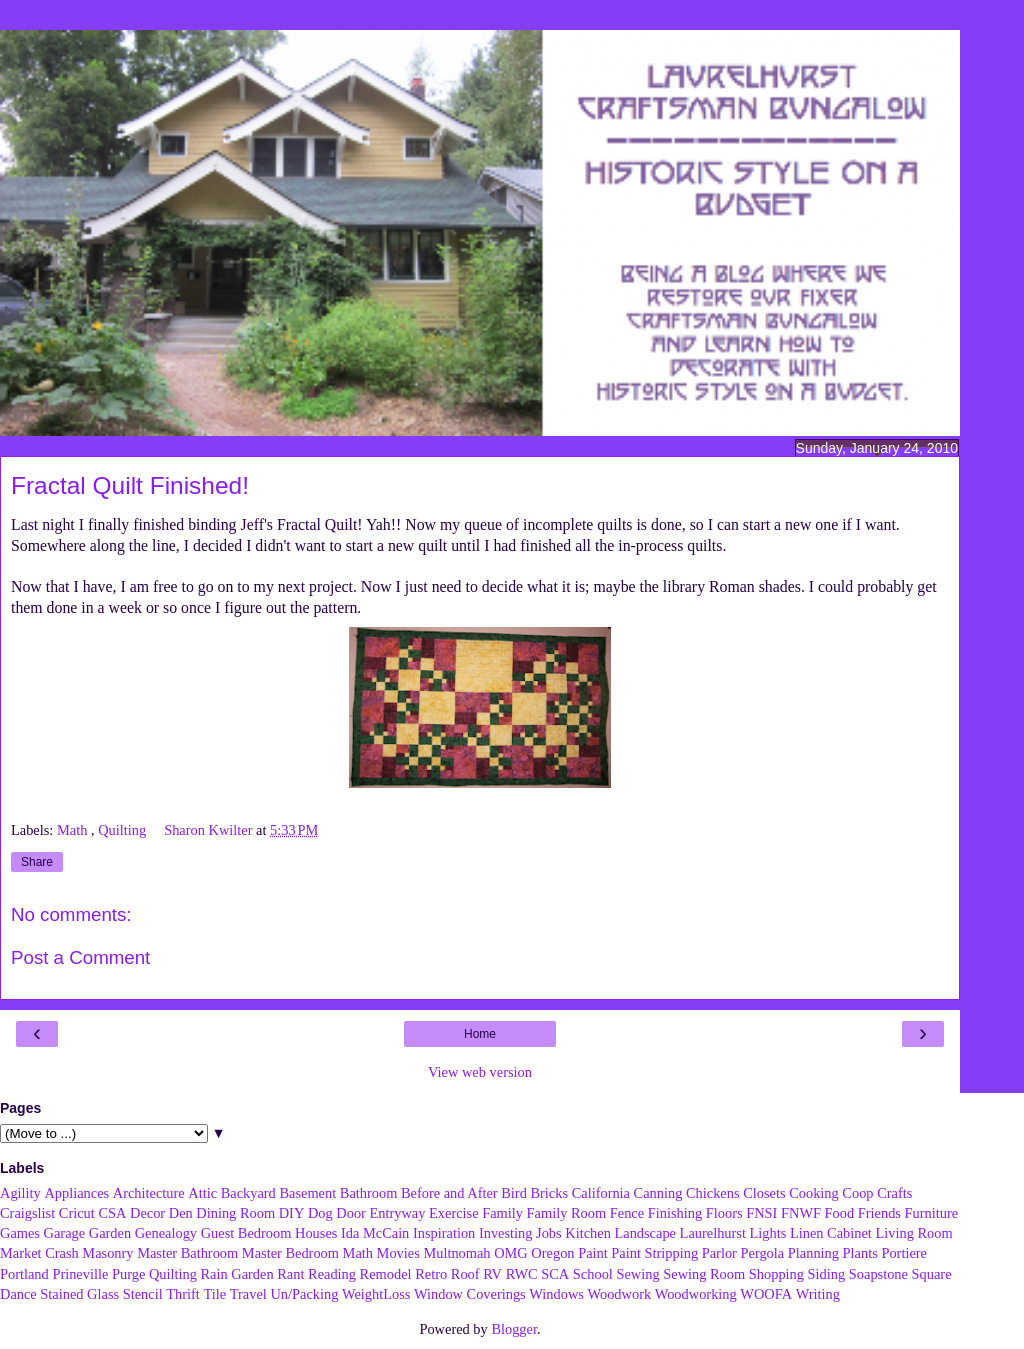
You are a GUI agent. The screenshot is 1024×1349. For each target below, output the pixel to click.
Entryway (398, 1213)
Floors (724, 1213)
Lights (768, 1233)
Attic (202, 1193)
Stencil (143, 1294)
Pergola (763, 1253)
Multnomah (456, 1253)
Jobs (549, 1233)
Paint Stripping (654, 1253)
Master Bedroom (290, 1253)
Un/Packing (304, 1294)
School (593, 1274)
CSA (112, 1213)
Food (840, 1213)
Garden (110, 1233)
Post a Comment (80, 957)
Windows (556, 1294)
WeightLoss (376, 1294)
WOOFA (766, 1294)
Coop (857, 1193)
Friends (879, 1213)
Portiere (904, 1253)
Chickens (713, 1193)
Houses (316, 1233)
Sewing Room (704, 1274)
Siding (827, 1274)
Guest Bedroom (246, 1233)
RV (492, 1274)
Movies (398, 1253)
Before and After (449, 1193)
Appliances (76, 1193)
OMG (511, 1253)
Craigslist (27, 1213)
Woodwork (620, 1294)
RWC (522, 1274)
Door (351, 1213)
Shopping (776, 1274)
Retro (431, 1274)
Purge (128, 1274)
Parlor (719, 1253)
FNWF (801, 1213)
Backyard (248, 1193)
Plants (860, 1253)
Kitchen (588, 1233)
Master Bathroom (187, 1253)
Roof (465, 1274)
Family (502, 1213)
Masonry (107, 1253)
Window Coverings (470, 1294)
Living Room (913, 1233)
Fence (627, 1213)
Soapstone (878, 1274)
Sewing (637, 1274)
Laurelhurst (713, 1233)
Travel (248, 1294)
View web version (480, 1072)
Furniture (932, 1213)
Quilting (124, 830)
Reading (332, 1274)
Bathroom (369, 1193)
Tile (214, 1294)
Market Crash (39, 1253)
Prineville (80, 1274)
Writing (818, 1294)
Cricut (77, 1213)
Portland (24, 1274)
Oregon (552, 1253)
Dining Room (235, 1213)
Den (181, 1213)
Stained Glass (79, 1294)
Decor (147, 1213)
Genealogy (166, 1233)
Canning (658, 1193)
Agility (20, 1193)
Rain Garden (236, 1274)
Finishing (675, 1213)
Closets (764, 1193)
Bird (514, 1193)
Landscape (645, 1233)
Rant (290, 1274)
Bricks (549, 1193)
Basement (307, 1193)
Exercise (454, 1213)
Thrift (183, 1294)
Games (20, 1233)
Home (480, 1034)
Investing (506, 1233)
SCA (555, 1274)
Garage (65, 1233)
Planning (813, 1253)
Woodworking (696, 1294)
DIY (292, 1213)
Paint (593, 1253)
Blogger (514, 1329)
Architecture (149, 1193)
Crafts (894, 1193)
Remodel (386, 1274)
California (601, 1193)
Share (37, 862)
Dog (320, 1213)
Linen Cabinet (831, 1233)
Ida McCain (375, 1233)
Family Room (567, 1213)
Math (74, 830)
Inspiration (444, 1233)
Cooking (814, 1193)
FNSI (761, 1213)
